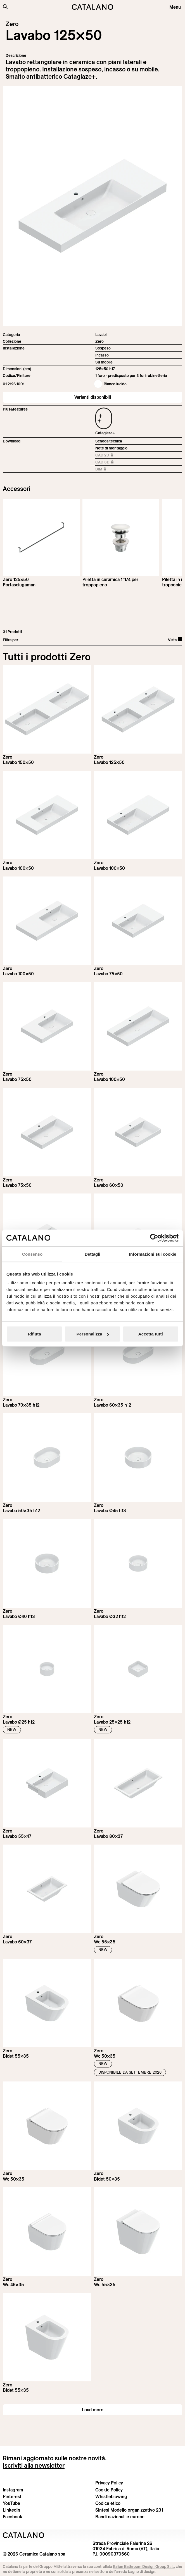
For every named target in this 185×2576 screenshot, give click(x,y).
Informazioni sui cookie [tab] (152, 1253)
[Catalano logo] (92, 7)
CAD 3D (110, 462)
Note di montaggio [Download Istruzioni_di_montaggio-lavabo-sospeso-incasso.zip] (111, 448)
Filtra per (10, 639)
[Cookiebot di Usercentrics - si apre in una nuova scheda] (154, 1238)
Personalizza (93, 1334)
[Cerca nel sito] (5, 6)
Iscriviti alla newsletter (34, 2465)
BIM (110, 469)
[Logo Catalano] (23, 2535)
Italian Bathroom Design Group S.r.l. (143, 2566)
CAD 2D (110, 455)
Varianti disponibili (92, 397)
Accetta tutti (150, 1334)
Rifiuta (34, 1334)
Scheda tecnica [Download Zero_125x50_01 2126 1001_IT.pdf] (108, 441)
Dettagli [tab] (92, 1253)
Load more (92, 2409)
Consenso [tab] (32, 1253)
